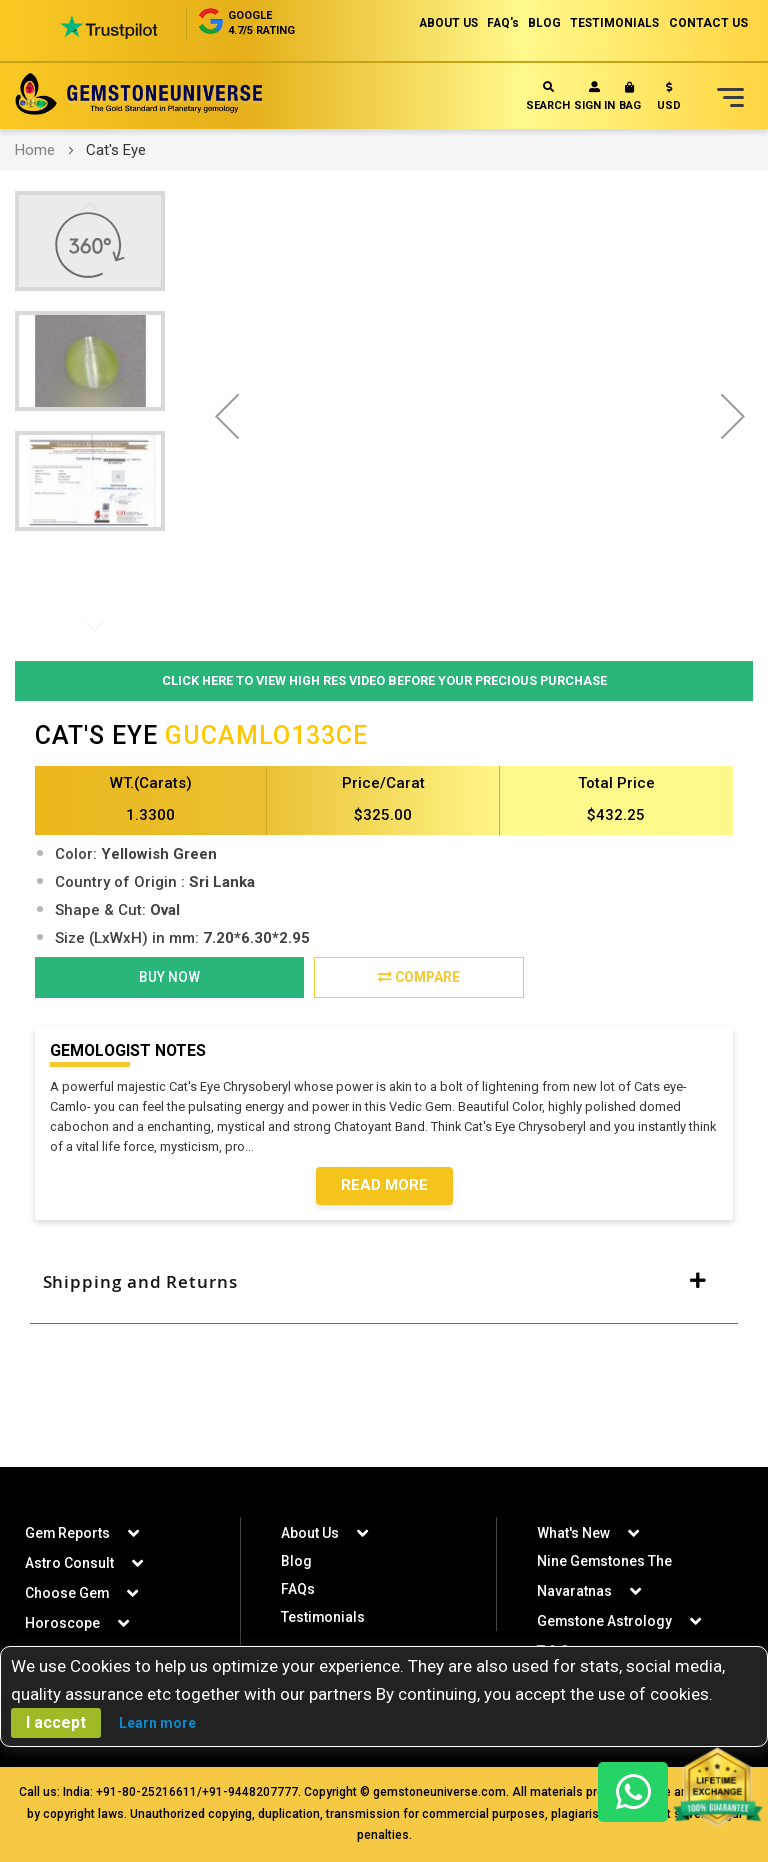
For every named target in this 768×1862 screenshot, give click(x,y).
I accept (56, 1722)
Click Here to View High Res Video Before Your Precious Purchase (384, 680)
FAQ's (497, 23)
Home (35, 150)
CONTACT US (708, 23)
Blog (296, 1561)
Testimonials (323, 1617)
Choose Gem (67, 1593)
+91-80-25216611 (146, 1792)
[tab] (384, 1284)
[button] (669, 100)
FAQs (298, 1589)
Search (548, 96)
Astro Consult (69, 1563)
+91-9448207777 (250, 1792)
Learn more (157, 1723)
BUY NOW (169, 978)
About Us (310, 1533)
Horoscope (62, 1623)
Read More (384, 1187)
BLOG (540, 23)
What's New (573, 1533)
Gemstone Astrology (605, 1621)
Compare (418, 978)
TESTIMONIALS (613, 23)
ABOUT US (440, 23)
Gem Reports (68, 1533)
